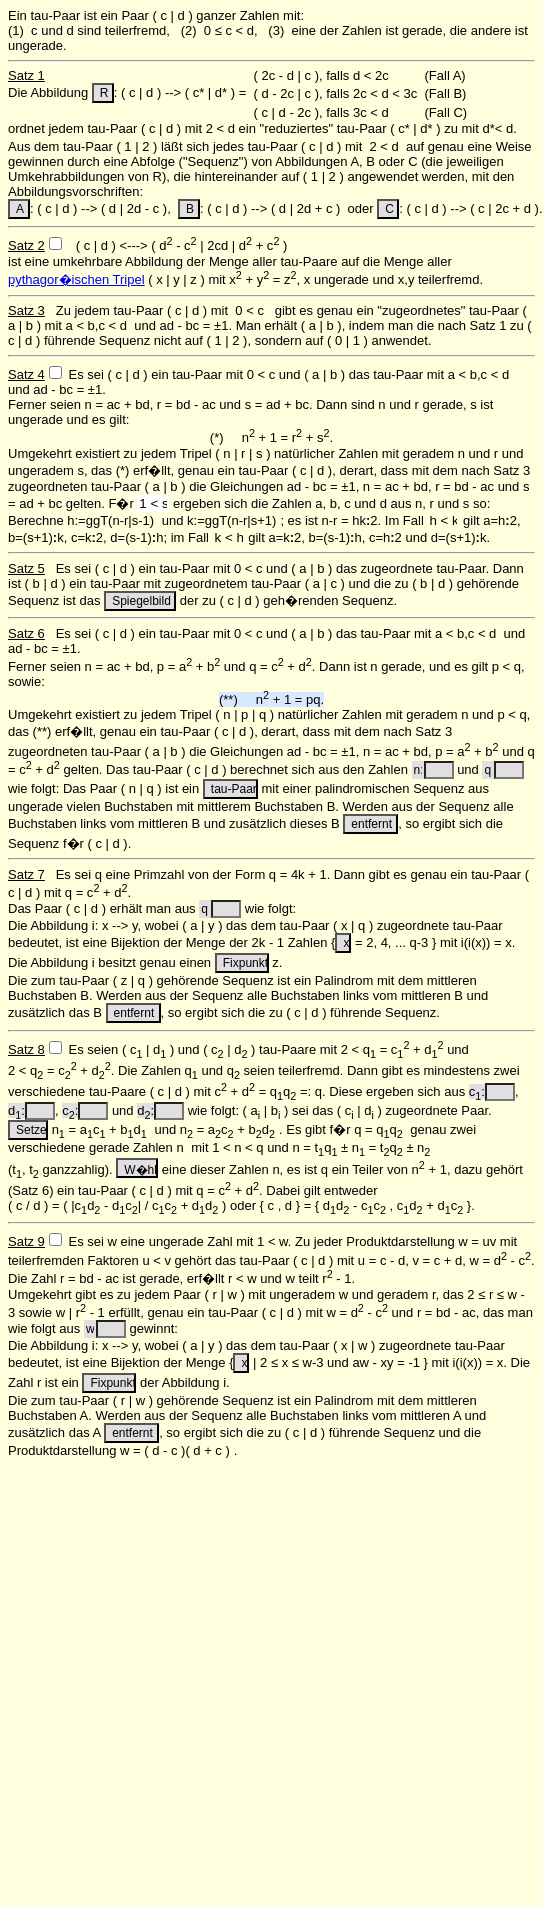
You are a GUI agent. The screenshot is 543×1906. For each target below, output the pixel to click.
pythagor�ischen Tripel (76, 279)
